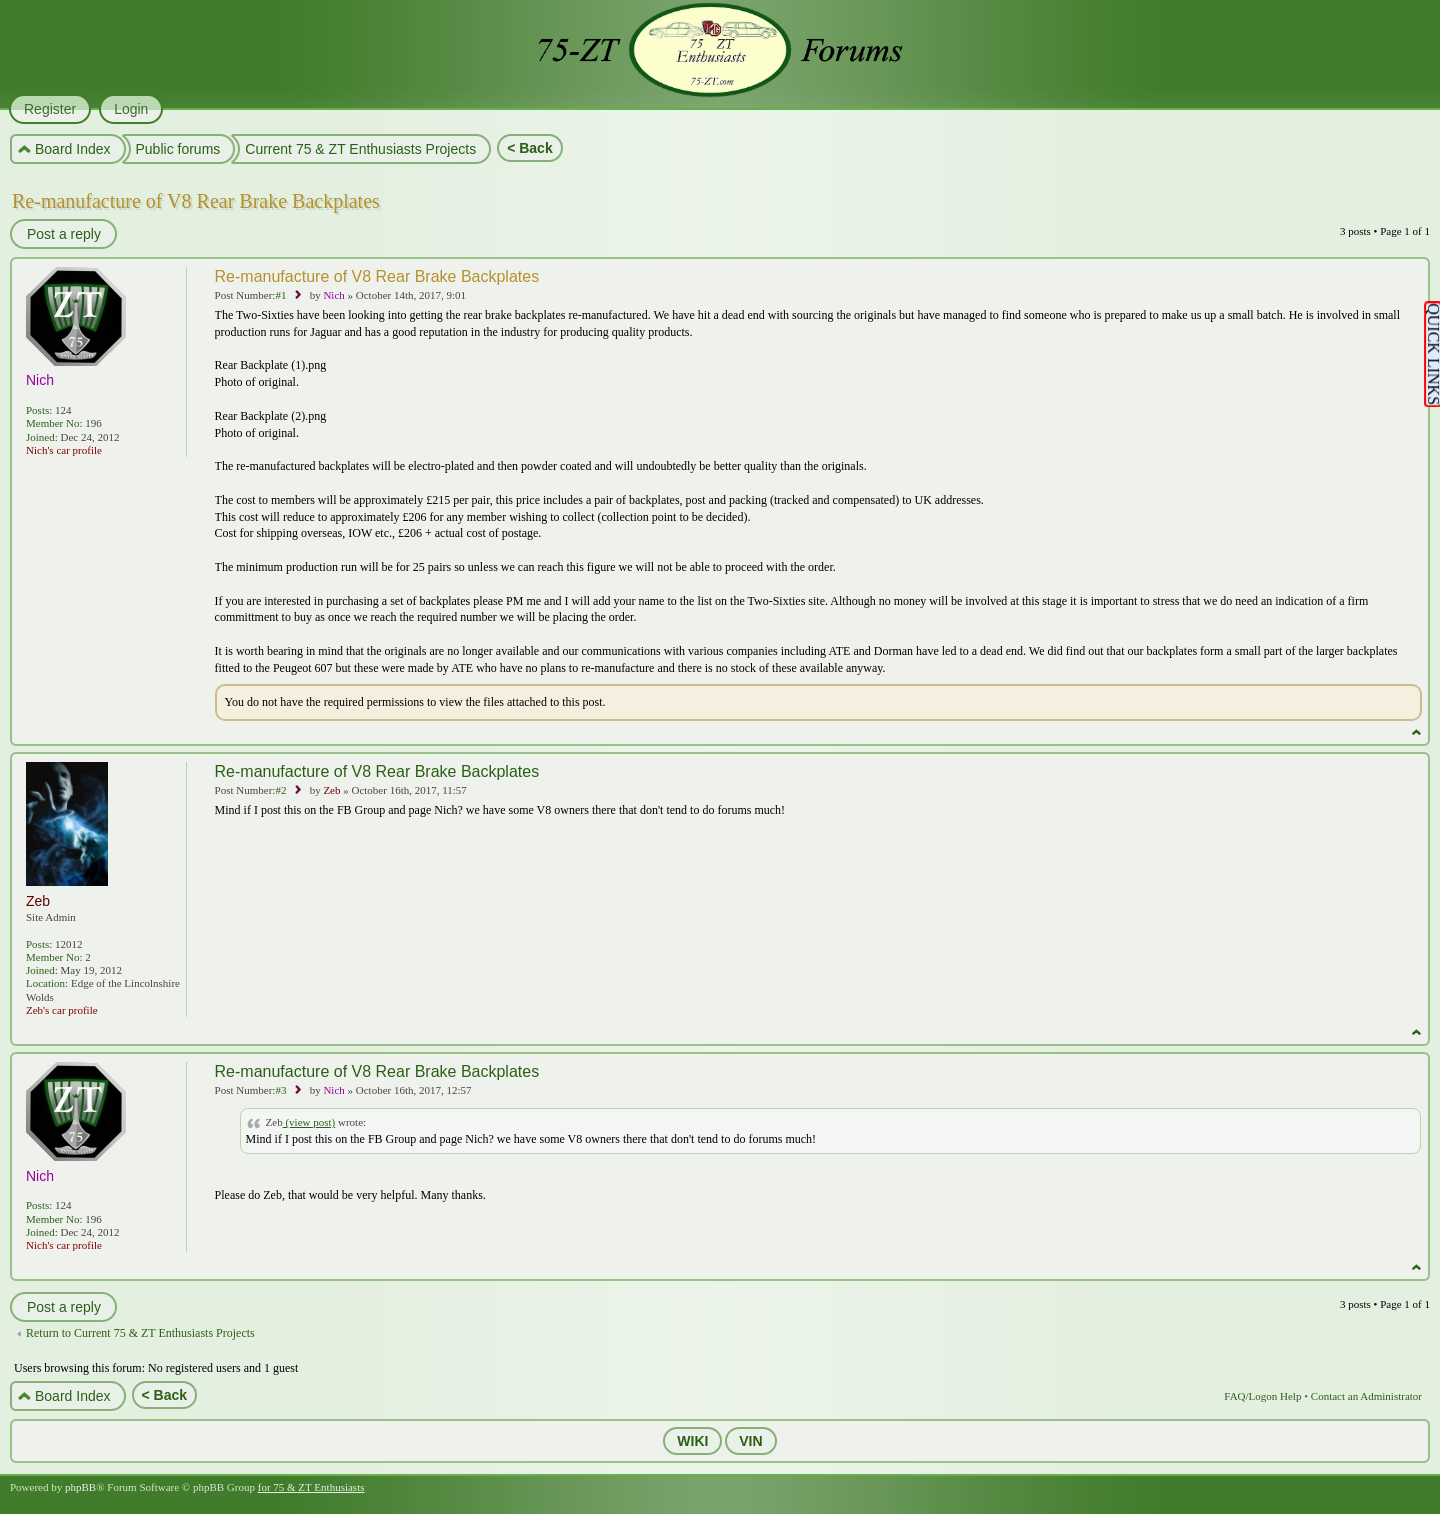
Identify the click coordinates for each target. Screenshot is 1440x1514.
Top (1416, 732)
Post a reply (63, 234)
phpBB (80, 1487)
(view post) (309, 1122)
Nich (333, 295)
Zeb (331, 790)
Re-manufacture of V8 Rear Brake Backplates (196, 201)
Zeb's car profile (62, 1010)
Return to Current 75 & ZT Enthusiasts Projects (140, 1333)
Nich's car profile (64, 450)
